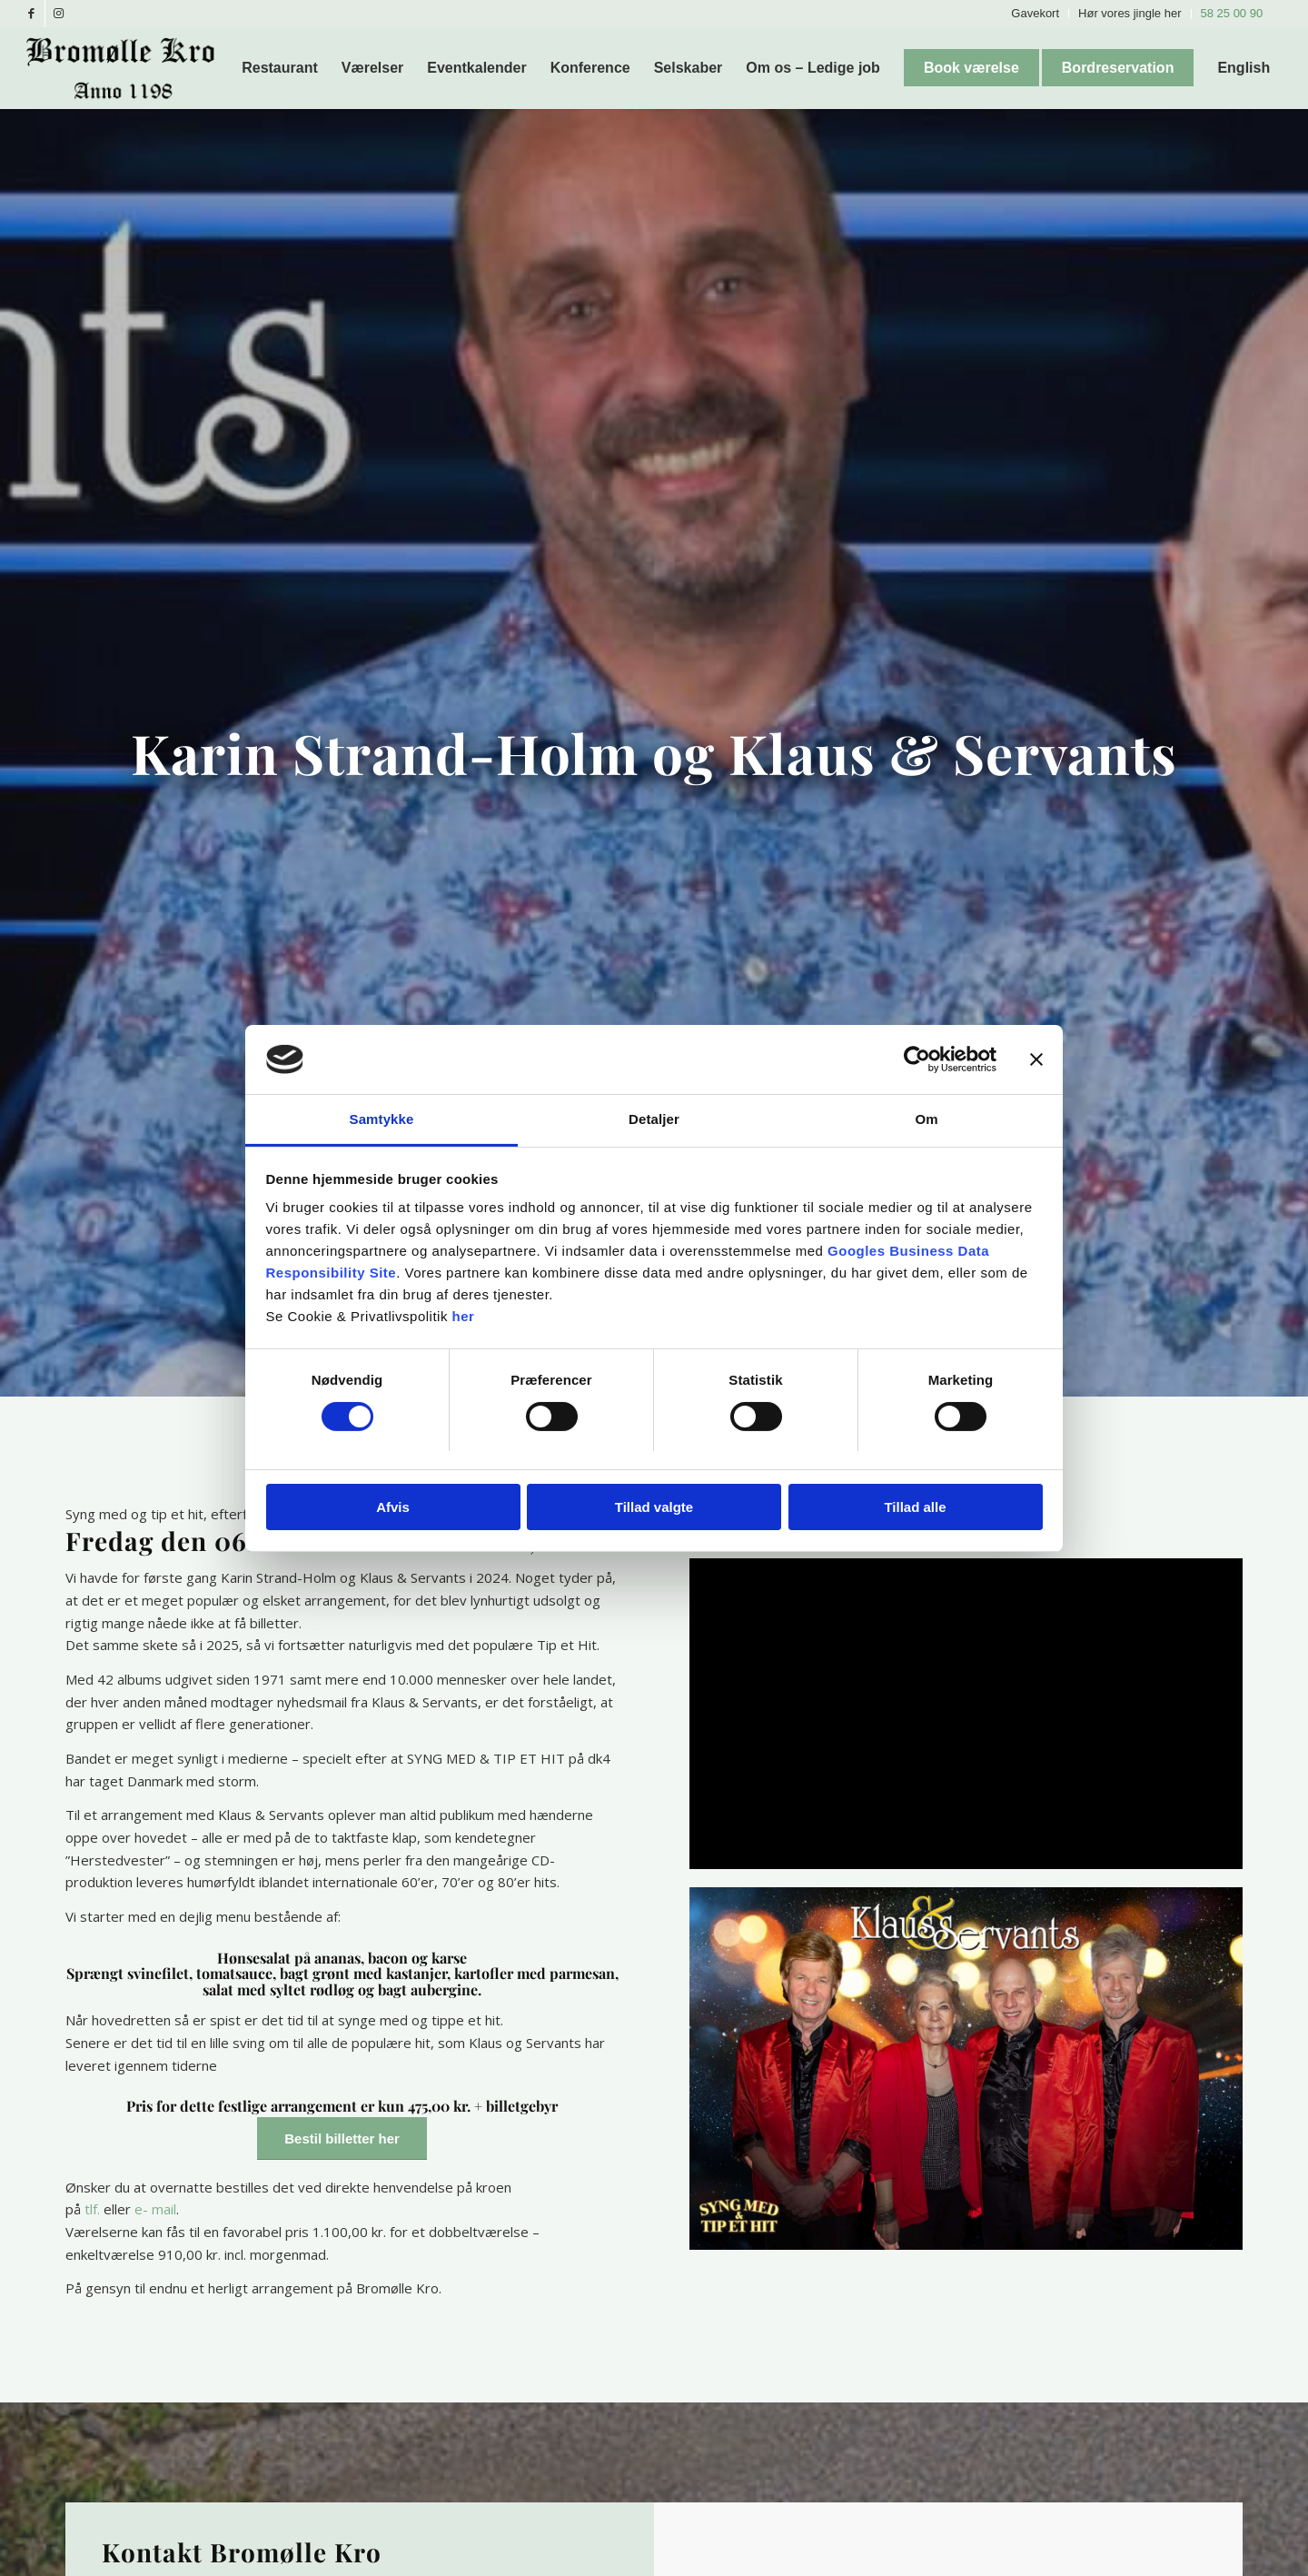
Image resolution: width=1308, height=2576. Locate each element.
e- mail (155, 2209)
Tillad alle (915, 1507)
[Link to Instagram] (59, 13)
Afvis (393, 1507)
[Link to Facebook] (31, 13)
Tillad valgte (654, 1507)
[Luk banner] (1036, 1059)
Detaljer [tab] (654, 1119)
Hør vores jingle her (1129, 13)
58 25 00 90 (1232, 13)
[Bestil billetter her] (342, 2138)
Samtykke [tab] (382, 1119)
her (463, 1316)
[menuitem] (1035, 13)
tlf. (92, 2209)
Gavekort (1035, 13)
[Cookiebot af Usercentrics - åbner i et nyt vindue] (916, 1059)
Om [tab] (926, 1119)
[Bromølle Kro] (126, 68)
